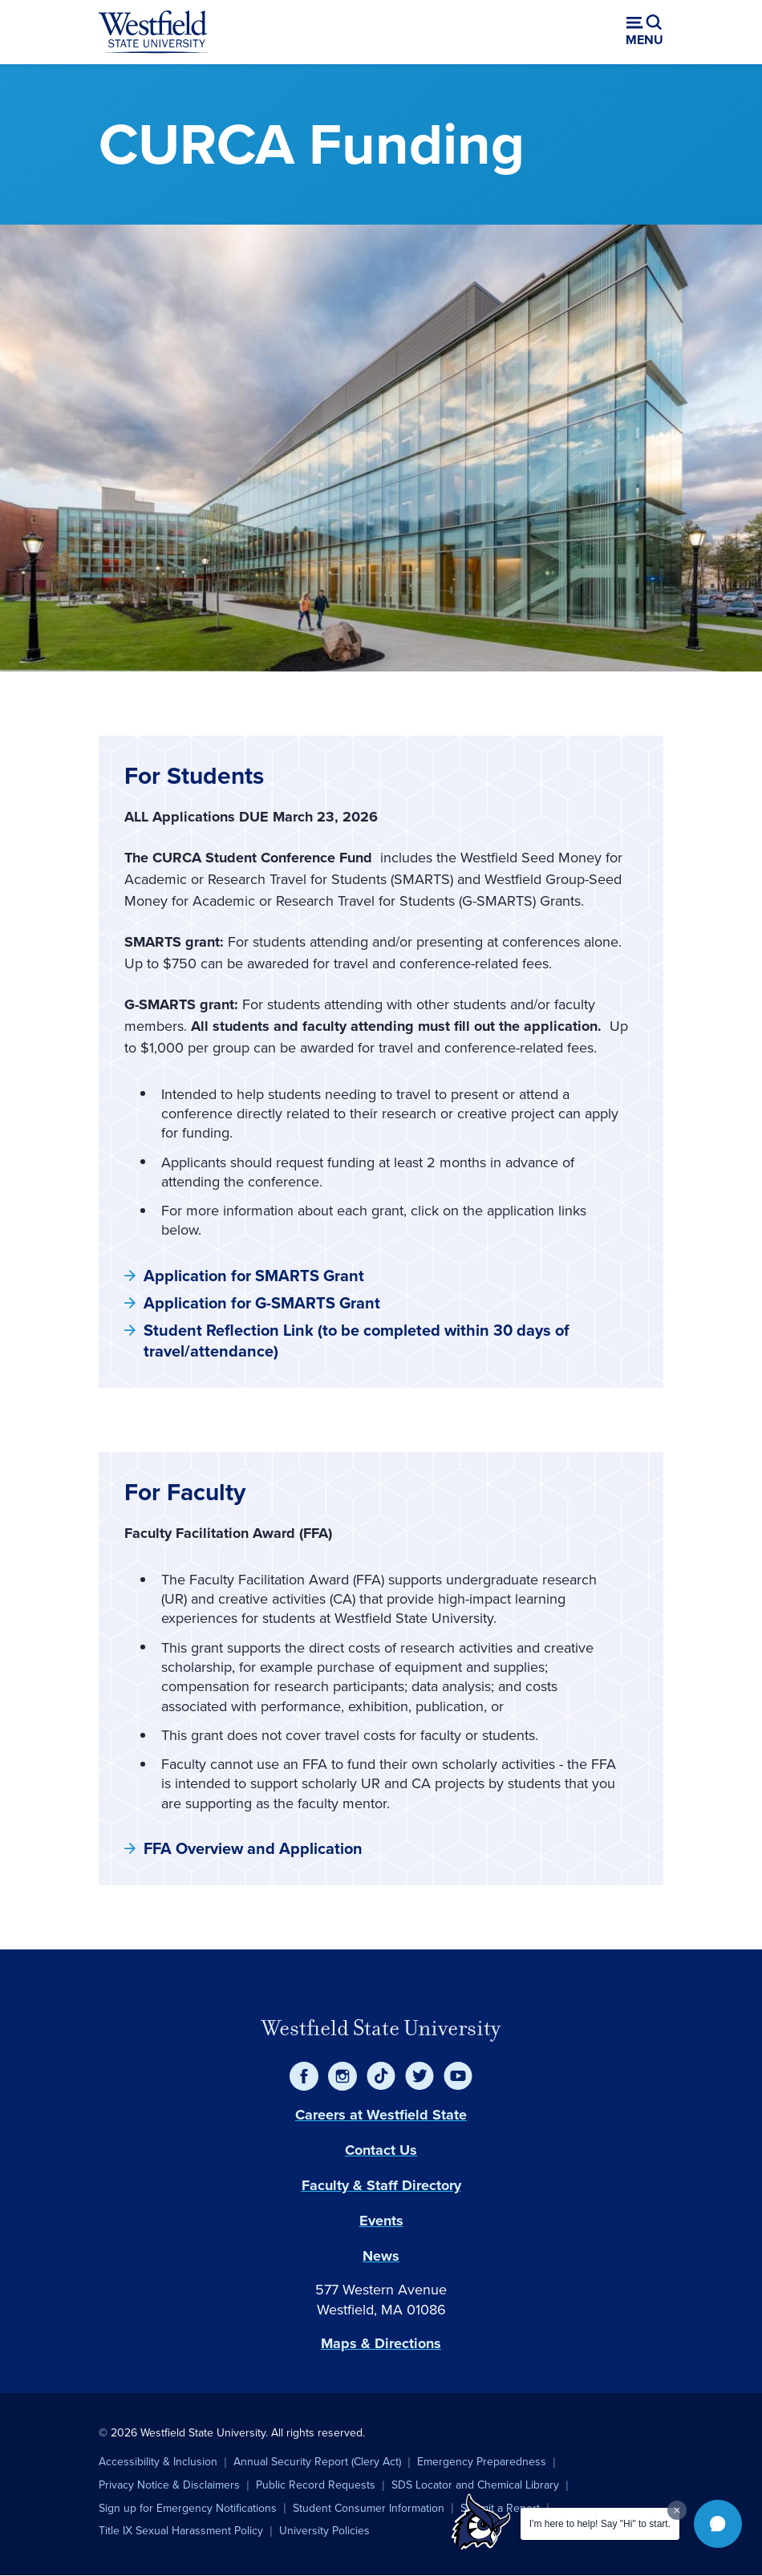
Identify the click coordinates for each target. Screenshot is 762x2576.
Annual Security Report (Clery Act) (317, 2461)
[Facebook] (304, 2076)
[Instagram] (342, 2076)
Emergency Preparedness (481, 2461)
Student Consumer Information (368, 2508)
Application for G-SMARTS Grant (262, 1303)
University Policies (324, 2530)
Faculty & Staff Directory (381, 2185)
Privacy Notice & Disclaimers (169, 2485)
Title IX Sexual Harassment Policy (181, 2530)
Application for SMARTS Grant (254, 1276)
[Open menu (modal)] (644, 32)
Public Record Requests (315, 2485)
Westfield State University (381, 2028)
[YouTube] (458, 2076)
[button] (718, 2524)
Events (381, 2220)
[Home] (153, 32)
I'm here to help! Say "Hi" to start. (600, 2523)
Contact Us (381, 2150)
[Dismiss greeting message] (677, 2510)
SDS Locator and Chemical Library (475, 2485)
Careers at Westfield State (381, 2114)
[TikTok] (381, 2076)
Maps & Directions (381, 2343)
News (381, 2255)
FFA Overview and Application (253, 1848)
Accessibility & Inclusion (158, 2461)
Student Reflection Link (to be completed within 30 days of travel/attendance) (356, 1340)
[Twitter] (419, 2076)
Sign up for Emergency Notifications (188, 2508)
